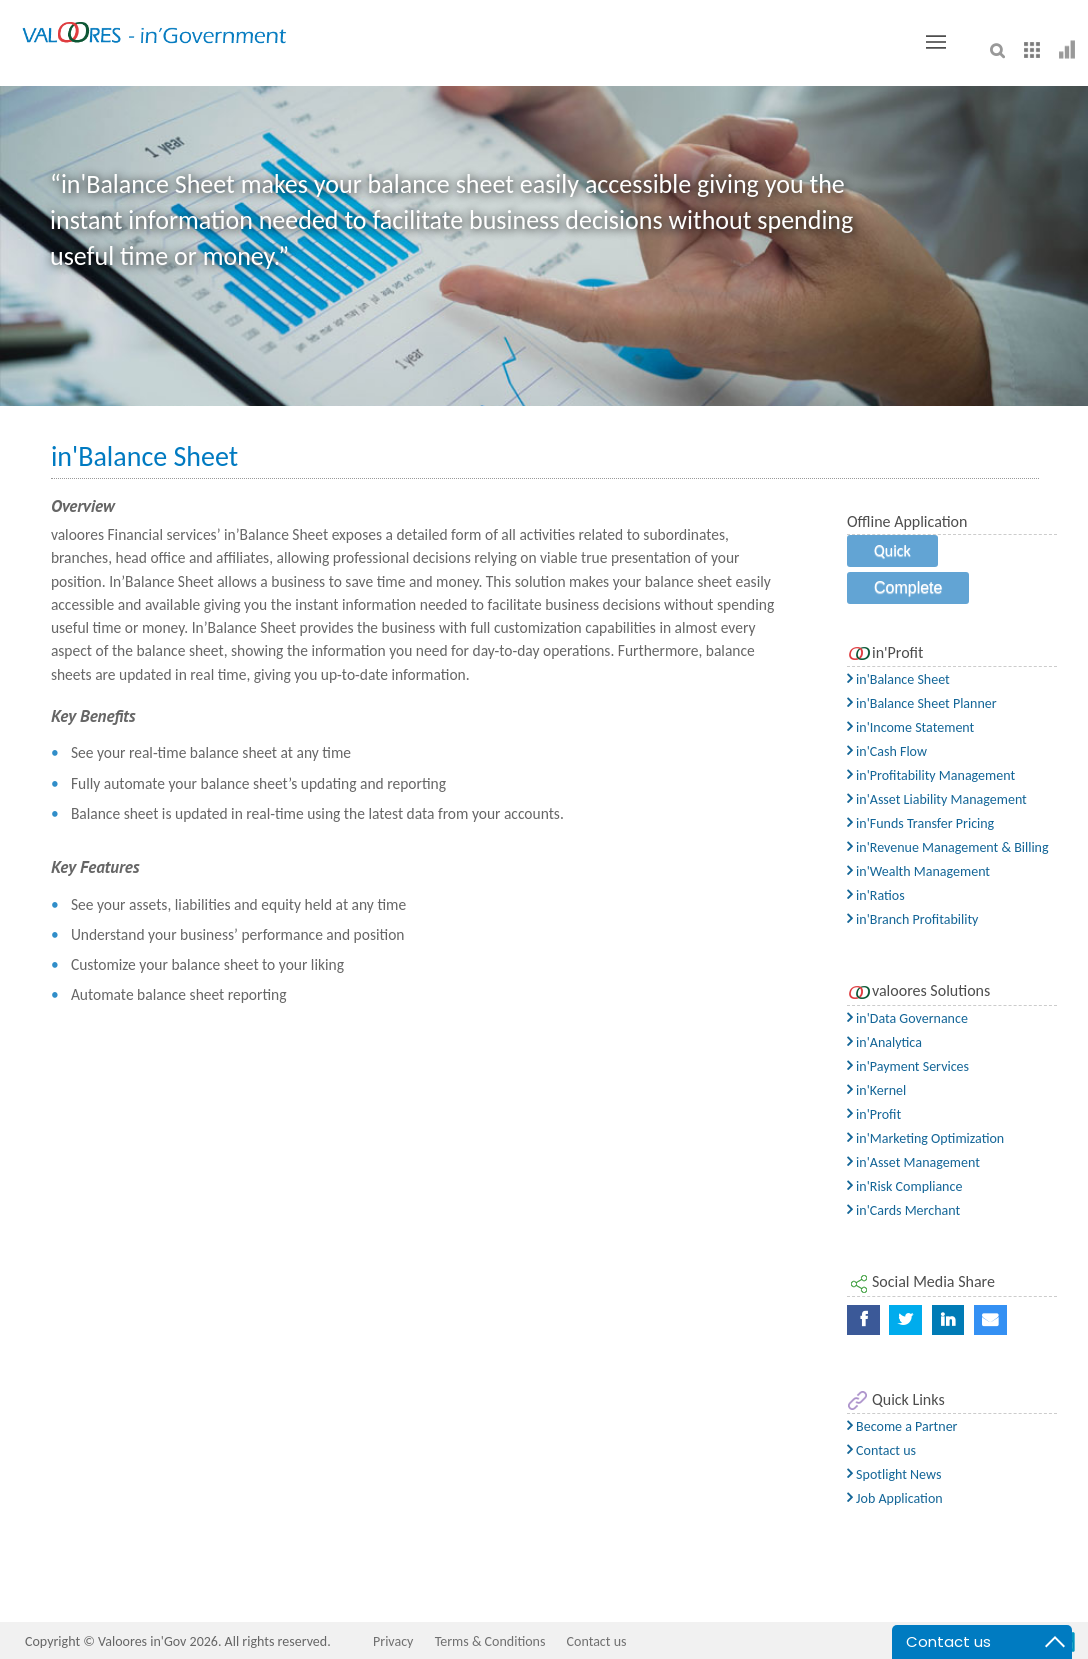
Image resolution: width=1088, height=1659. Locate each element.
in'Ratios (876, 895)
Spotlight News (894, 1474)
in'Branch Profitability (912, 919)
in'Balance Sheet (898, 679)
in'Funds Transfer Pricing (920, 823)
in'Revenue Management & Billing (948, 847)
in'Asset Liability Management (937, 799)
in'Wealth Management (918, 871)
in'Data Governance (907, 1018)
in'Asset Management (913, 1162)
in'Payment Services (908, 1066)
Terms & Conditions (490, 1641)
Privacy (393, 1641)
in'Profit (874, 1114)
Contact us (881, 1450)
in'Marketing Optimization (925, 1138)
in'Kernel (876, 1090)
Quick (892, 550)
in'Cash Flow (887, 751)
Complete (908, 587)
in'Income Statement (910, 727)
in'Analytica (884, 1042)
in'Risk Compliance (904, 1186)
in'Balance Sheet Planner (922, 703)
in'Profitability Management (931, 775)
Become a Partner (902, 1426)
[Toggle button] (936, 42)
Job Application (895, 1498)
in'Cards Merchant (903, 1210)
